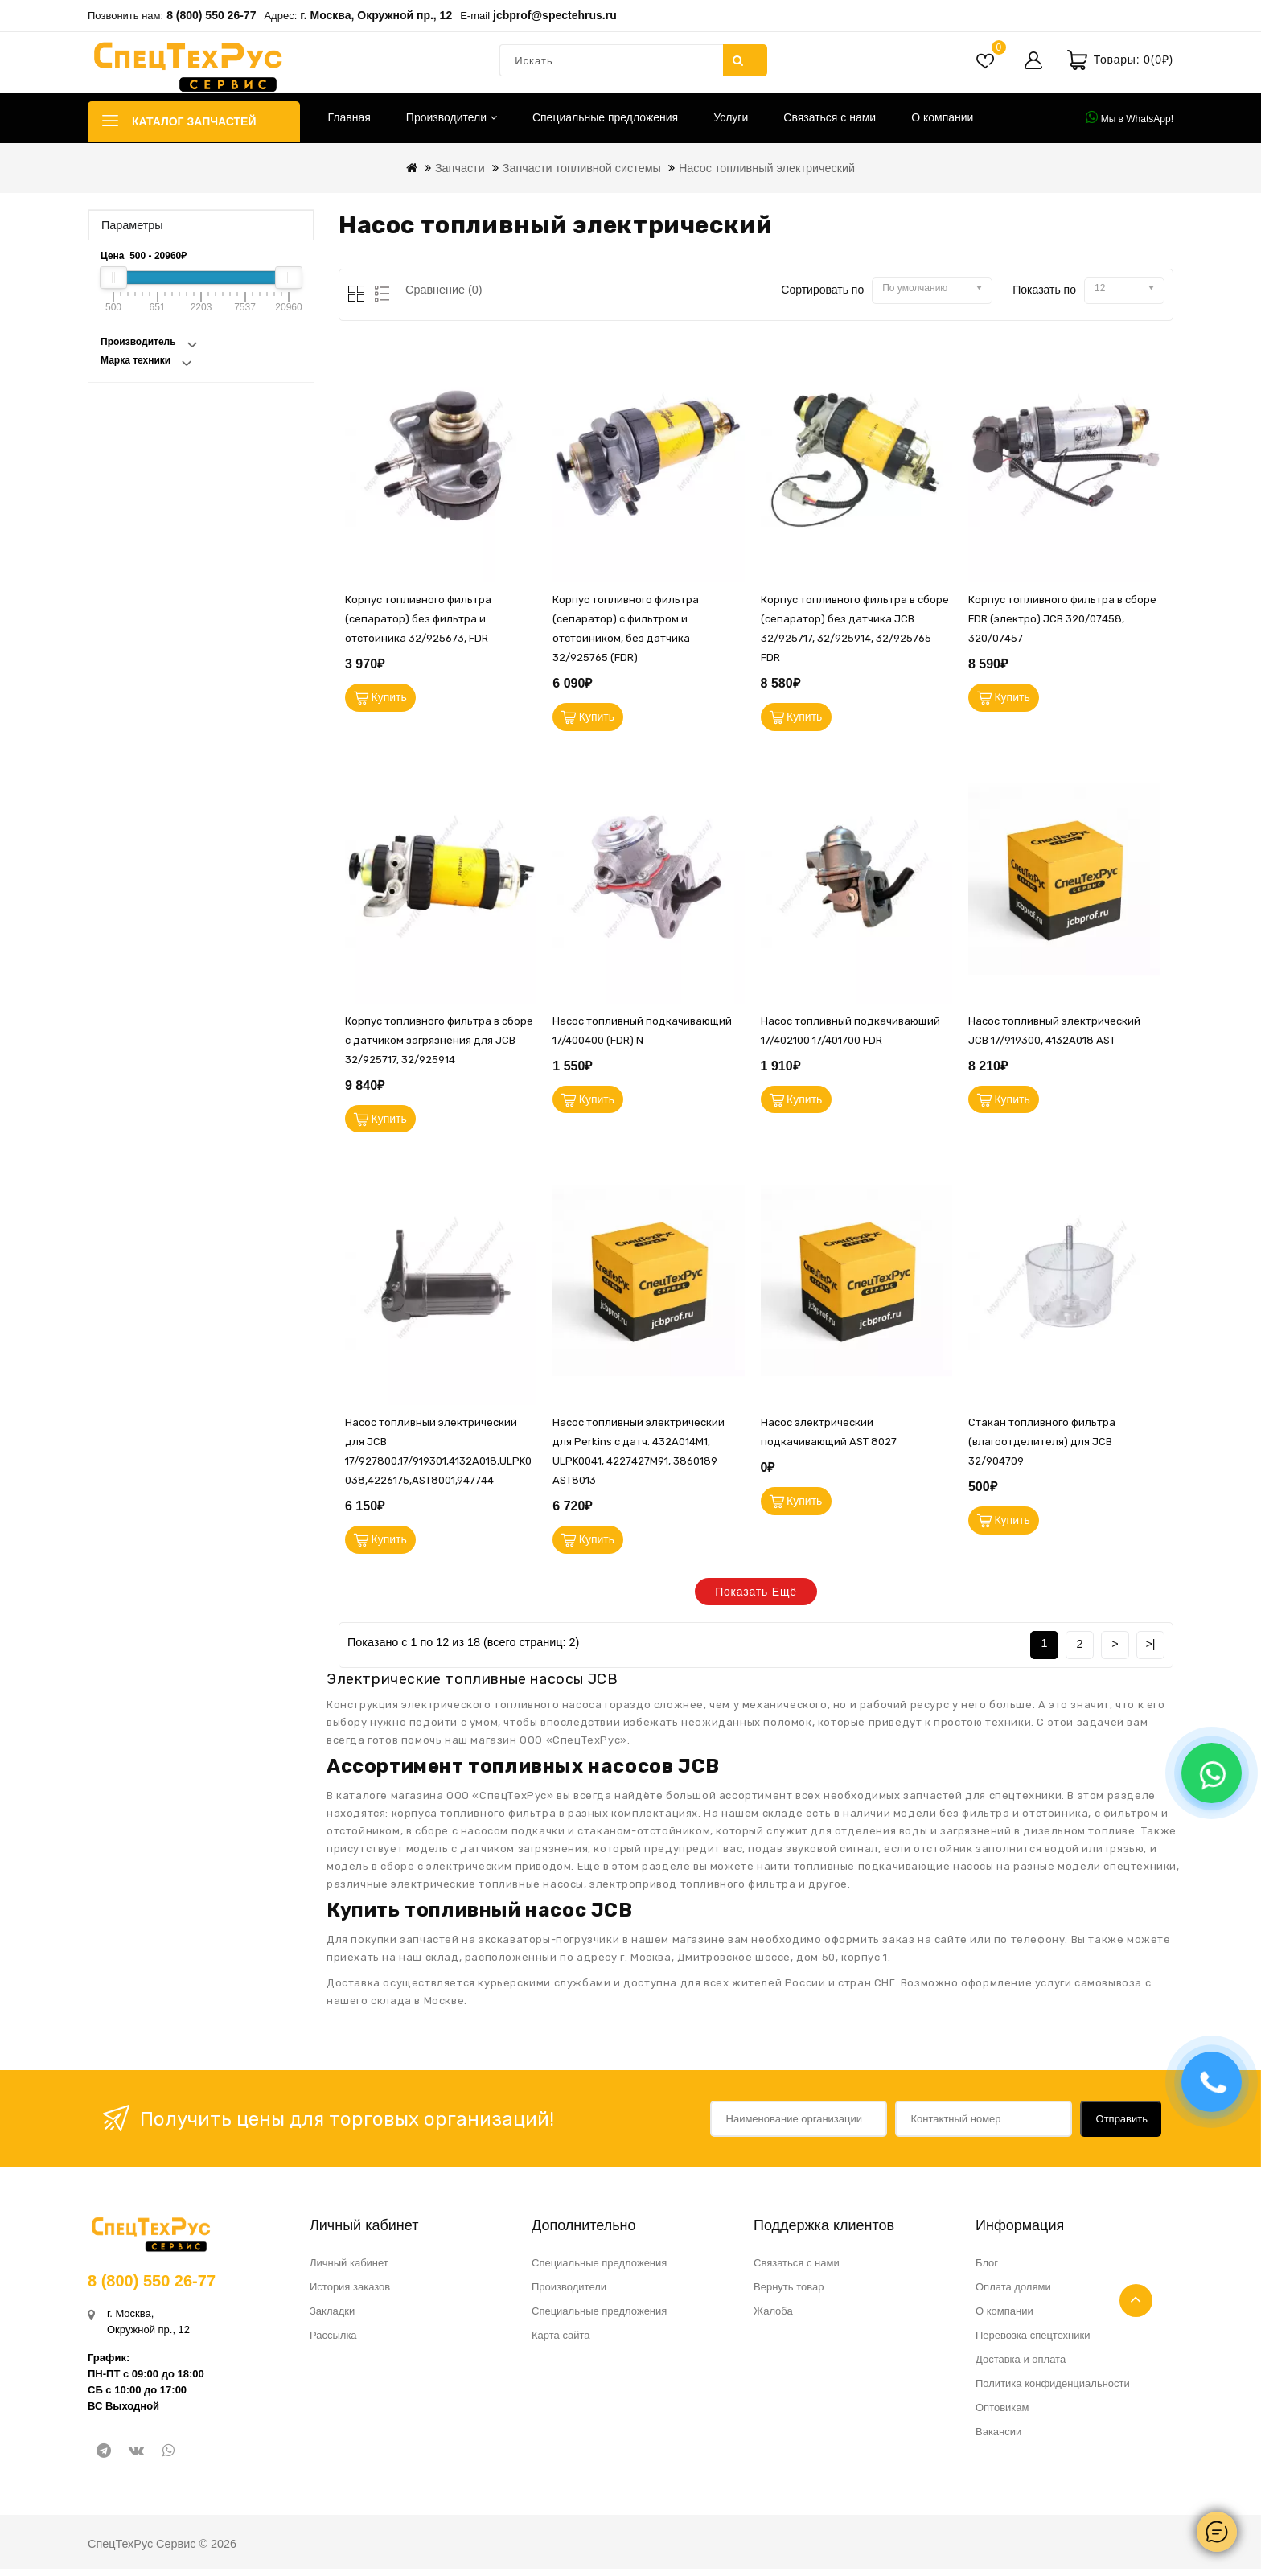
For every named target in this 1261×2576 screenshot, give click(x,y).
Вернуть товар (789, 2294)
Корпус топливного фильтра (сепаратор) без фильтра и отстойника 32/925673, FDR (418, 619)
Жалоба (773, 2318)
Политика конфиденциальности (1053, 2391)
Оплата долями (1013, 2294)
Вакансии (998, 2439)
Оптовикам (1002, 2415)
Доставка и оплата (1021, 2366)
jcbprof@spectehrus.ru (555, 15)
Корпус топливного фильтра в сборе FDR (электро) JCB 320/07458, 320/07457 (1062, 619)
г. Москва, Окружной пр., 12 (376, 15)
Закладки (332, 2318)
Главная (349, 117)
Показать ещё (756, 1599)
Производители (451, 117)
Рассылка (333, 2342)
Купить (391, 698)
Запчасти (460, 168)
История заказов (350, 2294)
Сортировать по (822, 289)
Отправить (1122, 2126)
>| (1150, 1651)
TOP (1136, 2300)
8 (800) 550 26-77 (211, 15)
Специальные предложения (605, 117)
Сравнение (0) (444, 289)
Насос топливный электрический (767, 168)
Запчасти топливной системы (582, 168)
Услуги (730, 117)
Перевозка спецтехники (1033, 2342)
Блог (987, 2270)
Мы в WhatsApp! (1129, 117)
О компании (942, 117)
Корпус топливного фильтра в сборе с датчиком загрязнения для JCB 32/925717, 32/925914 (439, 1042)
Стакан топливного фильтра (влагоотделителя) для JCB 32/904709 (1041, 1447)
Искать (745, 60)
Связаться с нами (829, 117)
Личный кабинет (349, 2270)
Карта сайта (560, 2342)
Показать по (1044, 289)
